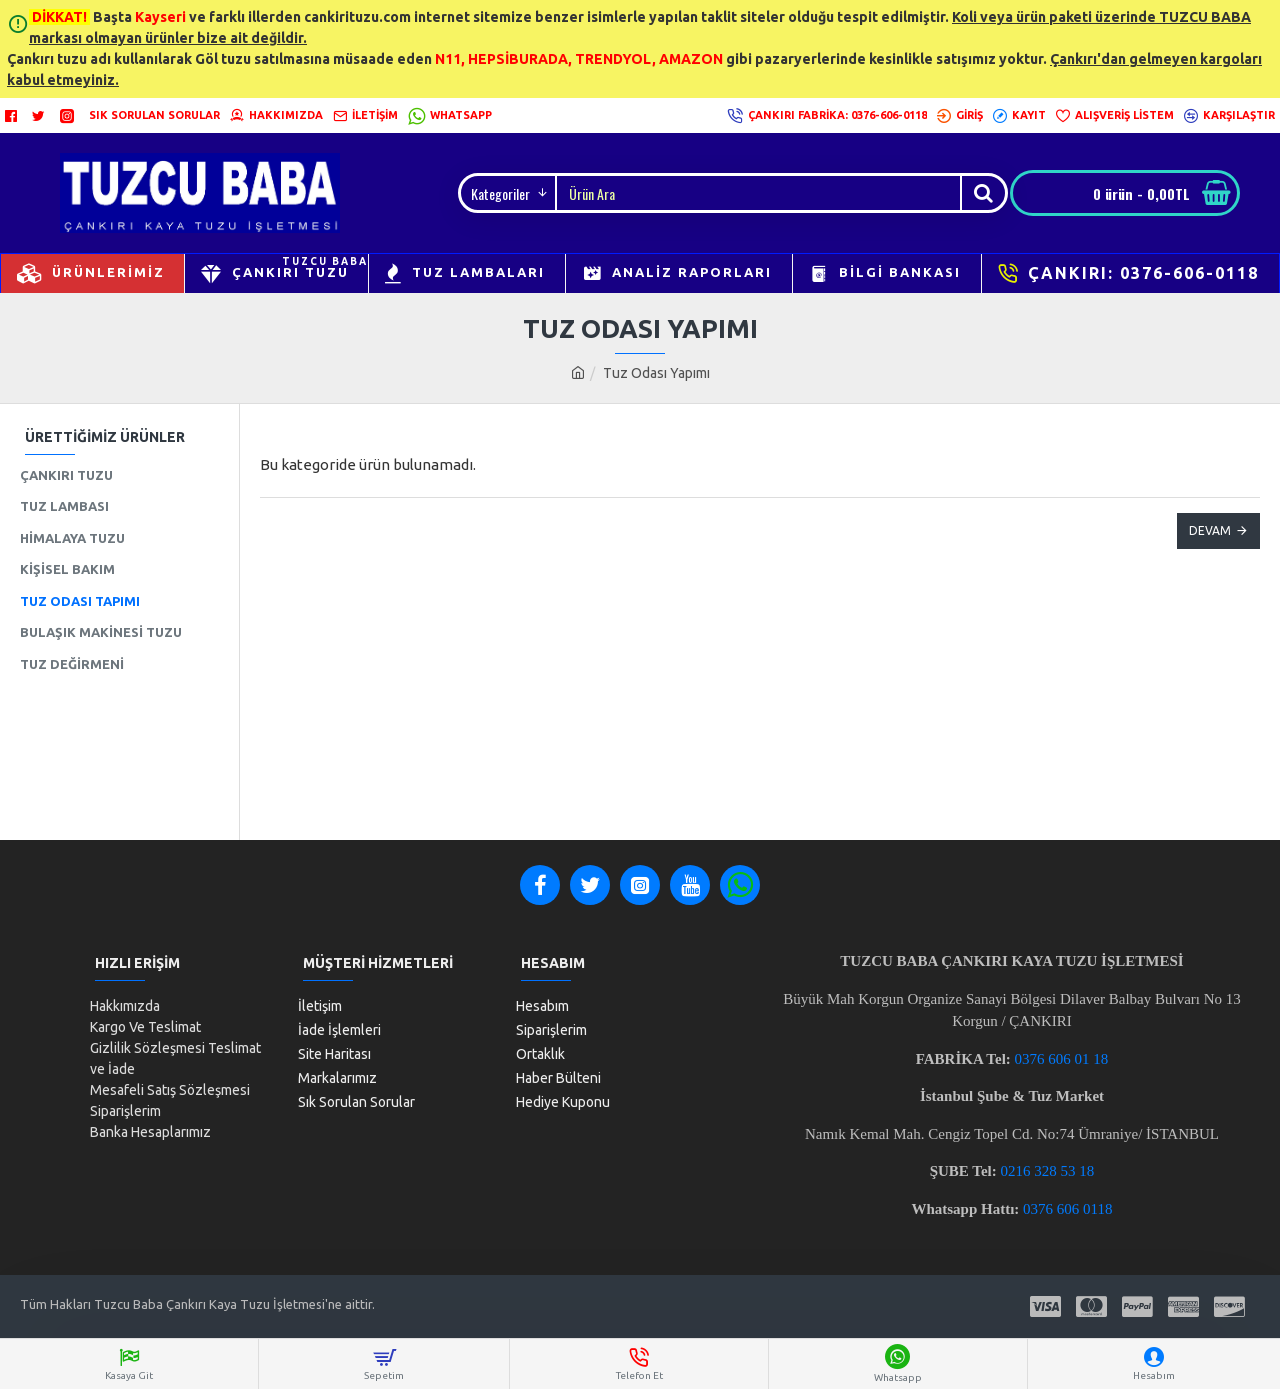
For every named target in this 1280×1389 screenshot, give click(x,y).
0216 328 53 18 (1048, 1171)
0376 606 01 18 (1062, 1059)
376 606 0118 (1072, 1209)
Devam (1210, 530)
